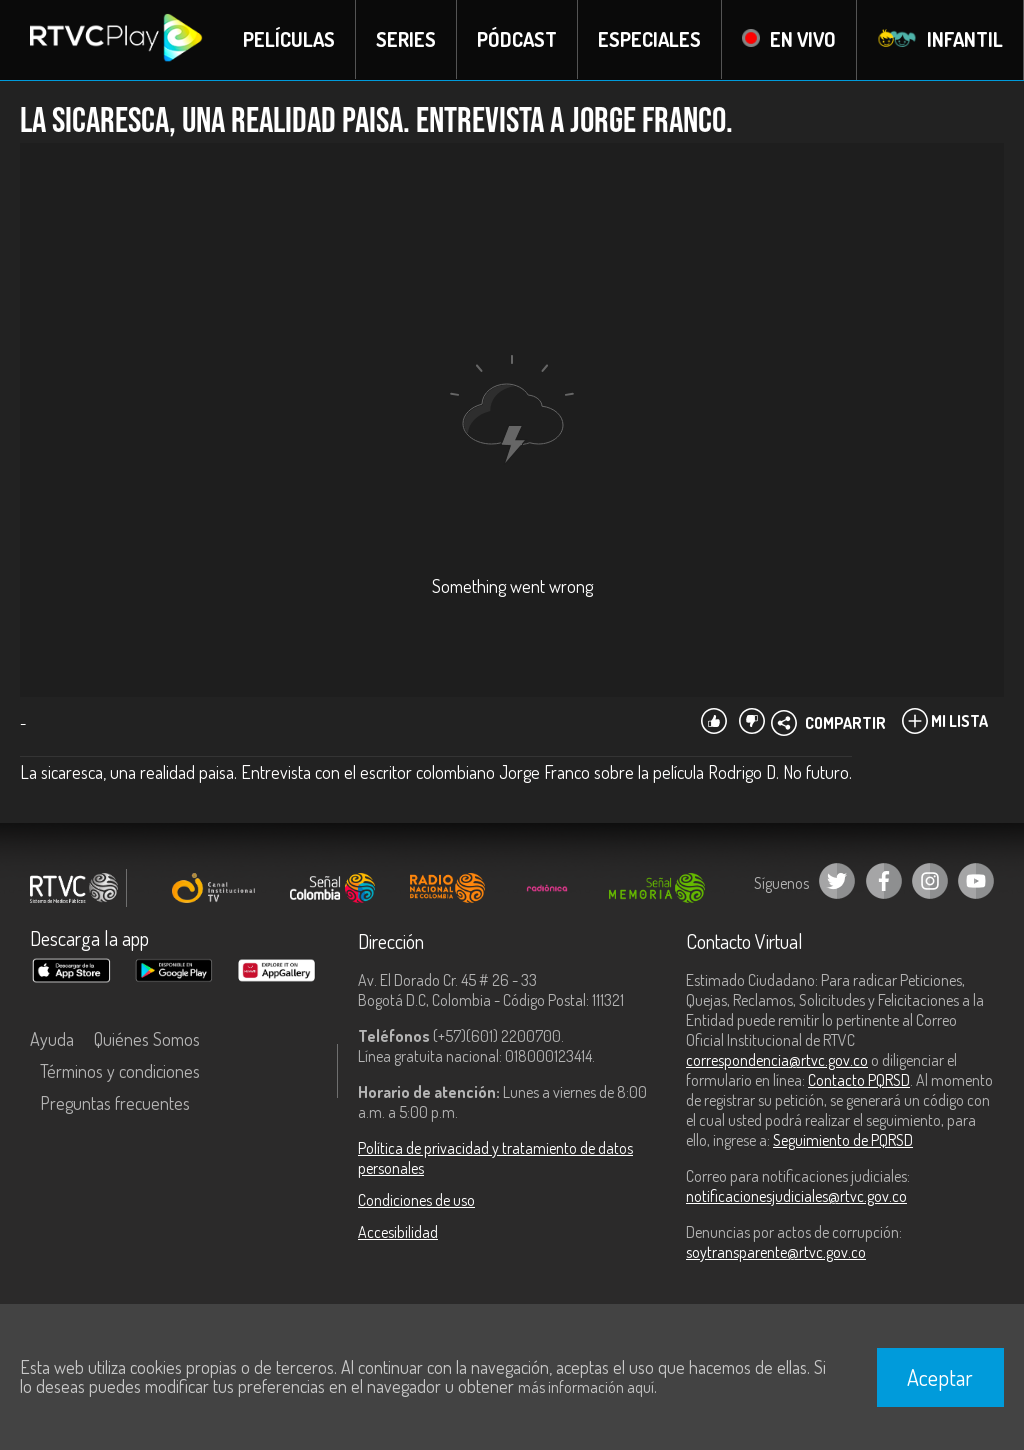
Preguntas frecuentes (115, 1103)
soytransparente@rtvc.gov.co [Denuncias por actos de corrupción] (776, 1252)
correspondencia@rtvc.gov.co (777, 1060)
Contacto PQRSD (859, 1080)
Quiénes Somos (147, 1039)
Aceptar (940, 1377)
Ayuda (52, 1039)
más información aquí (586, 1387)
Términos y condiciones (120, 1071)
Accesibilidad (398, 1232)
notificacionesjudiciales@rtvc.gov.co (796, 1196)
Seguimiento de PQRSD (843, 1140)
